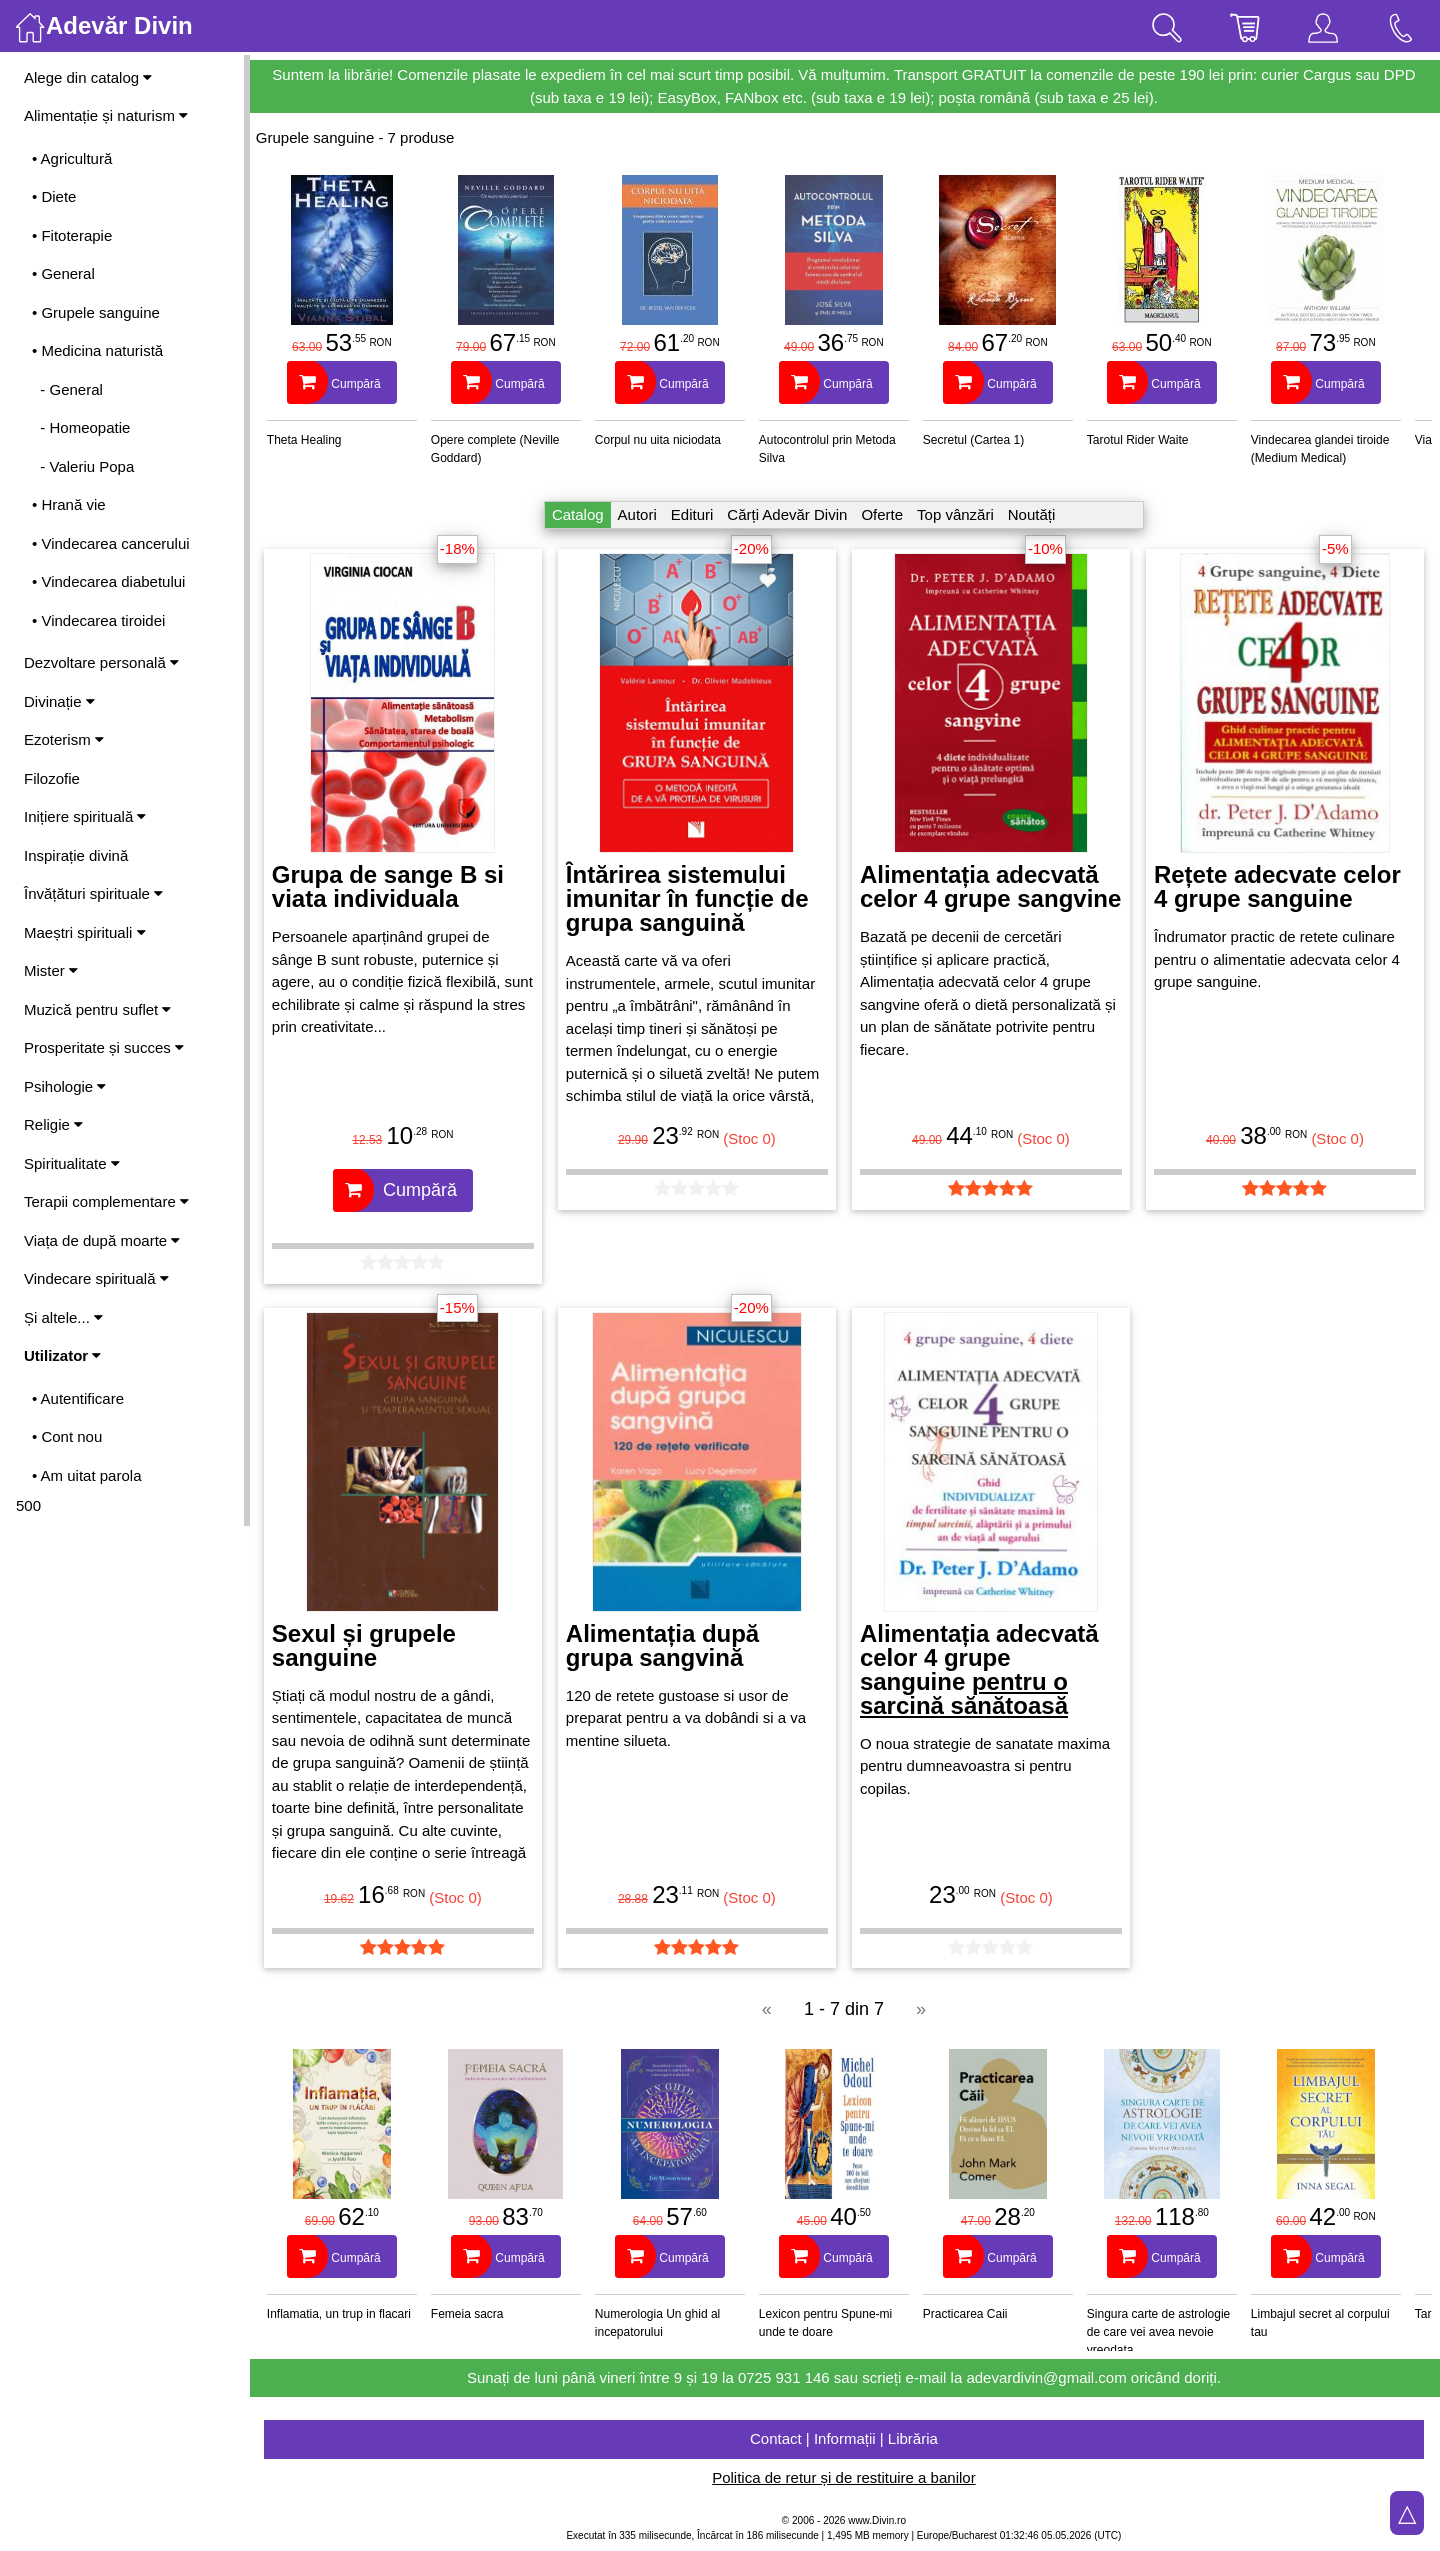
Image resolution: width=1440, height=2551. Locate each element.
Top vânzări (956, 514)
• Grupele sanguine (96, 312)
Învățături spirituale (93, 893)
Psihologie (65, 1086)
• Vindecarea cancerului (111, 543)
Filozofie (52, 778)
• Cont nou (67, 1436)
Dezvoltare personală (101, 662)
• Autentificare (78, 1398)
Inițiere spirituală (85, 816)
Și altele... (63, 1317)
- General (67, 389)
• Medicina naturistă (97, 350)
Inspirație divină (76, 855)
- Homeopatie (81, 427)
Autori (638, 514)
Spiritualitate (72, 1163)
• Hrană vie (69, 504)
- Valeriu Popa (83, 466)
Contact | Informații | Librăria (845, 2438)
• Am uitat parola (86, 1475)
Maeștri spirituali (85, 932)
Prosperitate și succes (104, 1047)
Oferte (883, 514)
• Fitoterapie (72, 235)
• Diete (54, 196)
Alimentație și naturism (106, 115)
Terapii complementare (106, 1201)
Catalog (579, 514)
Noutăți (1033, 514)
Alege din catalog (88, 77)
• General (63, 273)
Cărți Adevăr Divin (788, 514)
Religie (53, 1124)
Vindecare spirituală (96, 1278)
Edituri (693, 514)
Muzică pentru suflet (97, 1009)
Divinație (59, 701)
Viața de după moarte (102, 1240)
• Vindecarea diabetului (108, 581)
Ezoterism (64, 739)
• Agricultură (72, 158)
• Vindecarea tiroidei (98, 620)
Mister (51, 970)
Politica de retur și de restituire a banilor (844, 2477)
